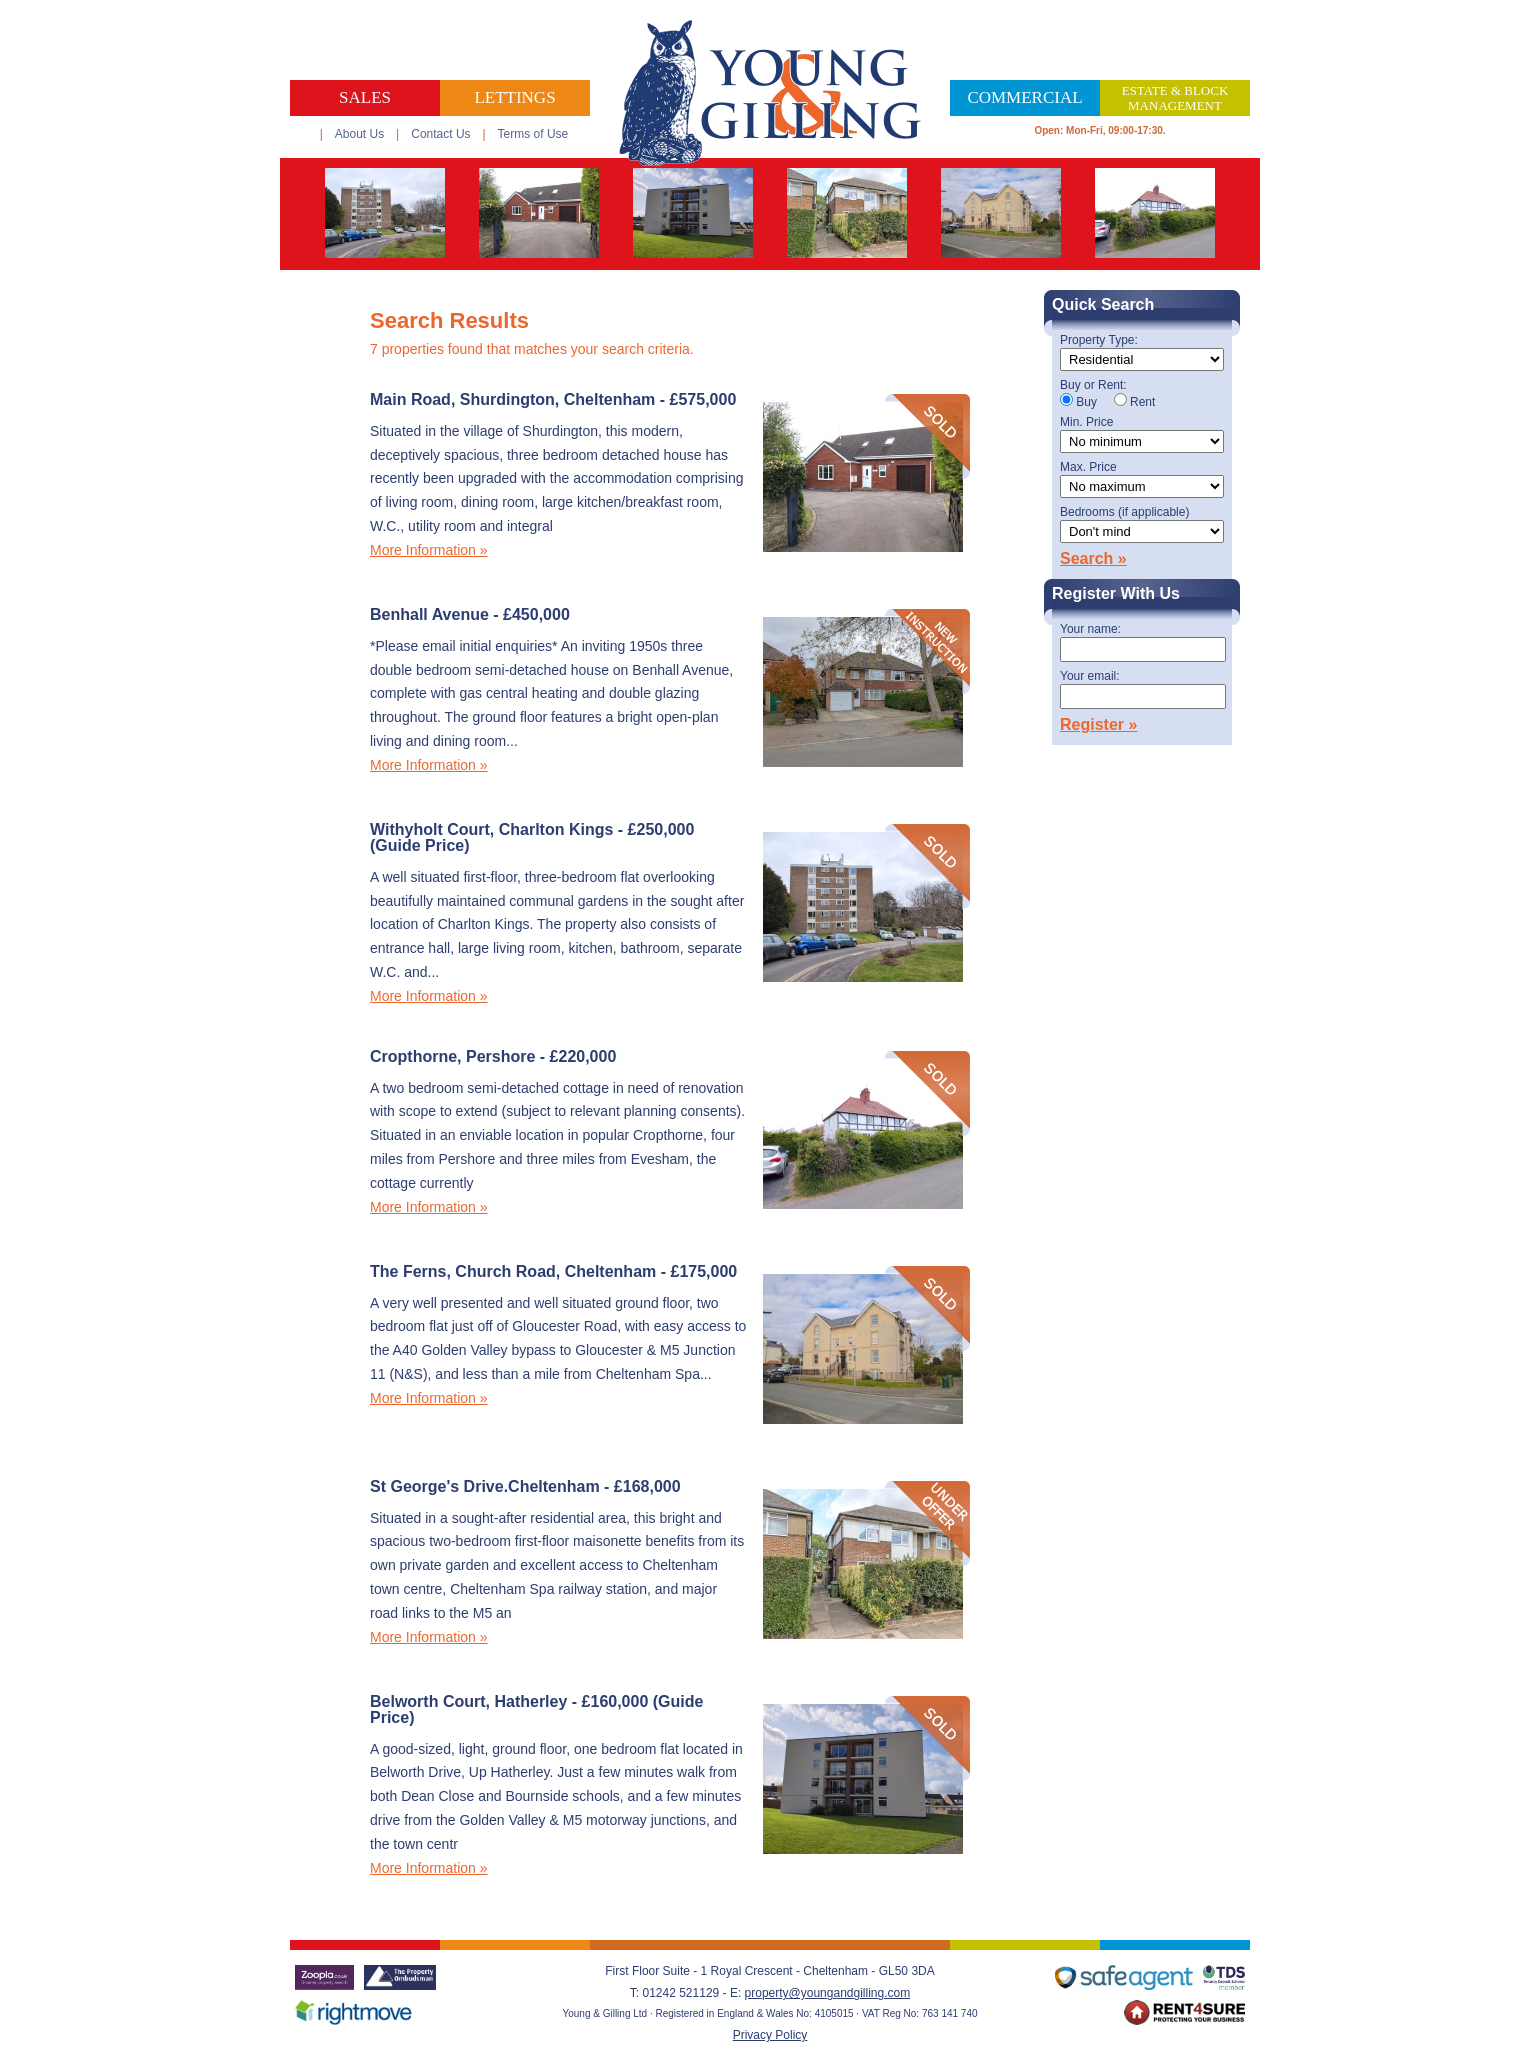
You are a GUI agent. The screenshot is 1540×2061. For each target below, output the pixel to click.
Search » (1093, 558)
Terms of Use (533, 134)
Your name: (1090, 629)
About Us (359, 134)
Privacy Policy (770, 2035)
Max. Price (1088, 467)
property (767, 1993)
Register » (1098, 724)
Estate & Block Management (1175, 98)
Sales (365, 97)
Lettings (514, 97)
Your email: (1090, 676)
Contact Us (440, 134)
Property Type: (1099, 340)
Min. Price (1086, 422)
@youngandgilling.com (850, 1993)
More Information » (429, 550)
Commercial (1024, 97)
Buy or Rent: (1093, 385)
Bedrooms (1124, 512)
